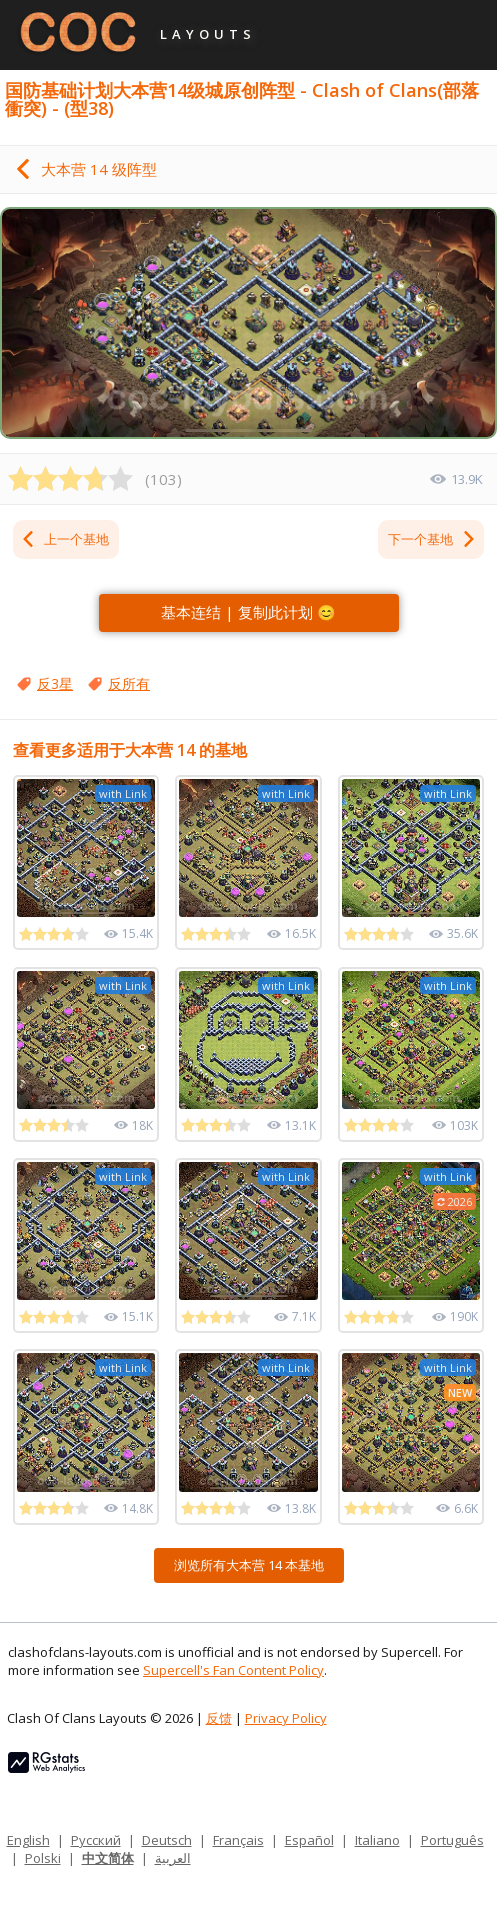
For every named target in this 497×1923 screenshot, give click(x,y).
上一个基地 (64, 539)
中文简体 (108, 1858)
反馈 (219, 1718)
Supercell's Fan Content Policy (233, 1670)
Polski (43, 1858)
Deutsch (167, 1840)
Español (309, 1840)
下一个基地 (432, 539)
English (28, 1840)
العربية (173, 1858)
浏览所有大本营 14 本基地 (249, 1565)
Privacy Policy (286, 1718)
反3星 (55, 683)
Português (452, 1840)
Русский (96, 1840)
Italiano (377, 1840)
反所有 (129, 683)
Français (238, 1840)
